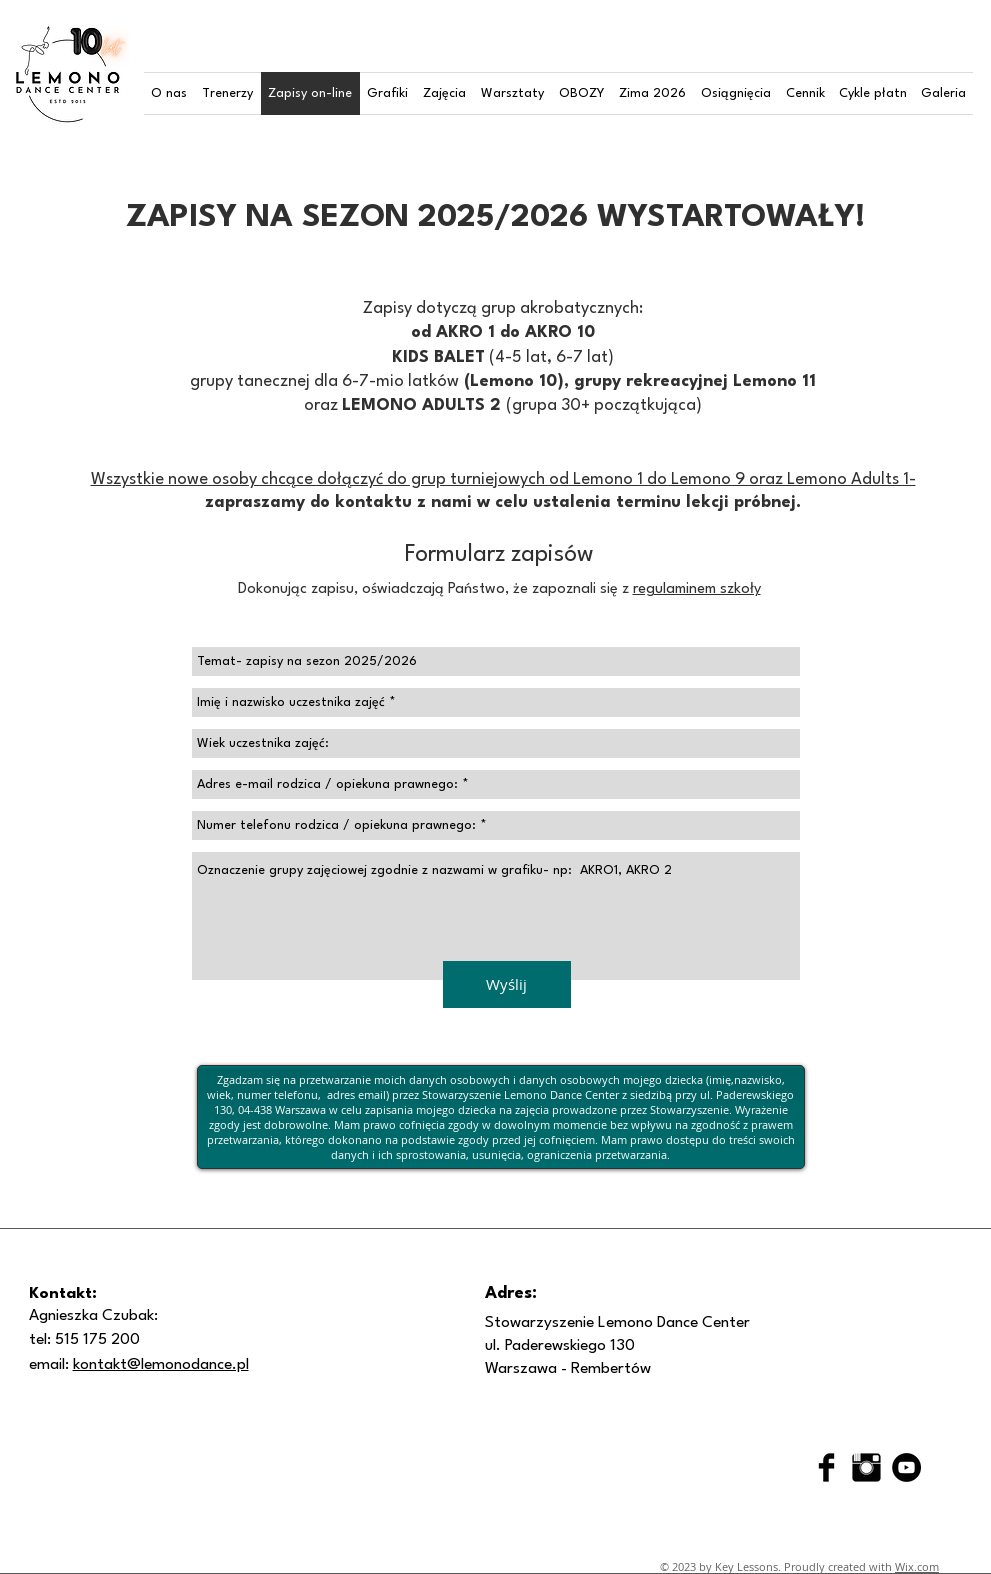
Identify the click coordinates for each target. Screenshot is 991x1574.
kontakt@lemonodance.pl (161, 1365)
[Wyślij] (507, 984)
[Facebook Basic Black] (826, 1467)
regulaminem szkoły (697, 589)
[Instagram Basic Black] (866, 1467)
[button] (169, 93)
